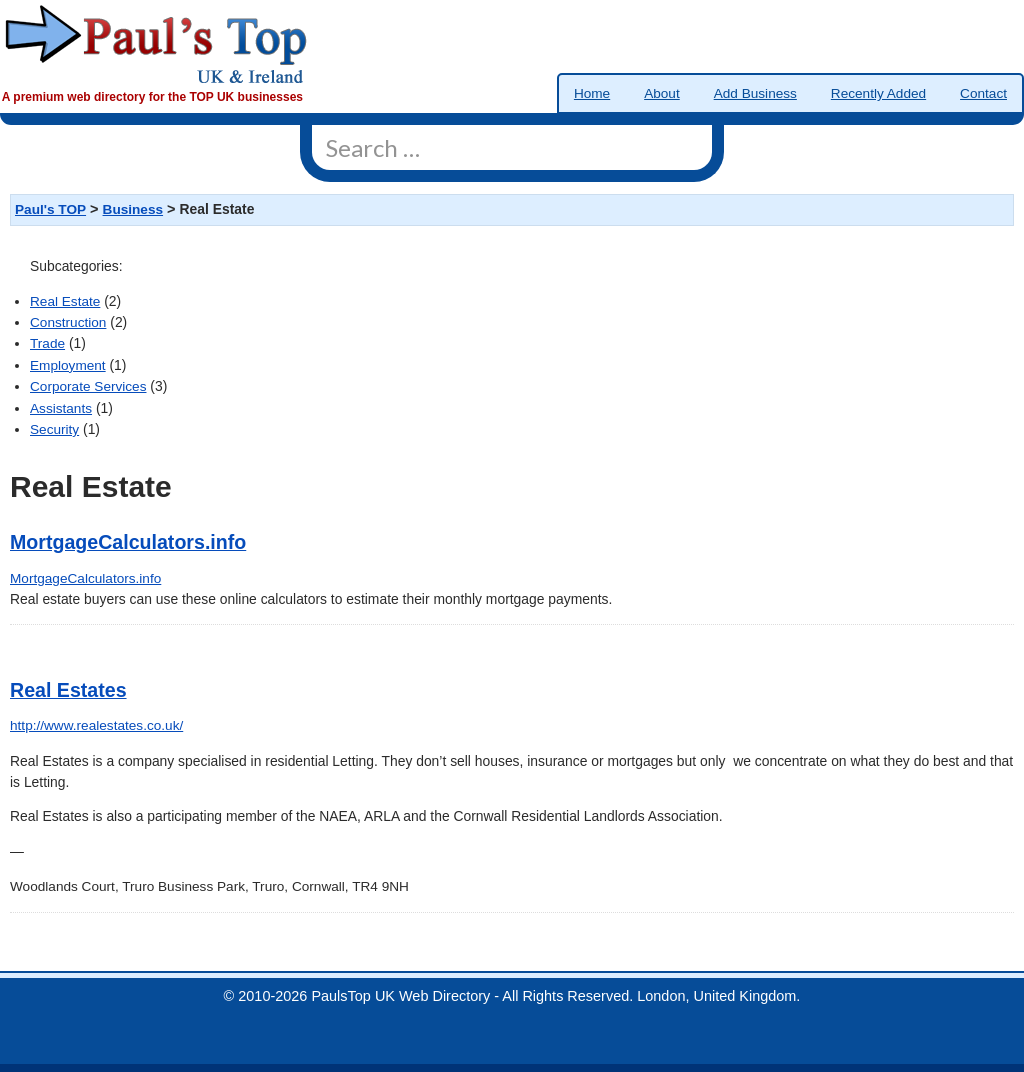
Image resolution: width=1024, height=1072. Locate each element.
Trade (47, 343)
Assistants (61, 408)
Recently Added (878, 93)
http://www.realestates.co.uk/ (96, 725)
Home (592, 93)
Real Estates (68, 690)
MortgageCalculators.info (128, 542)
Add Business (755, 93)
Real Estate (65, 301)
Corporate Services (88, 386)
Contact (983, 93)
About (662, 93)
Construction (68, 322)
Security (54, 429)
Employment (68, 365)
